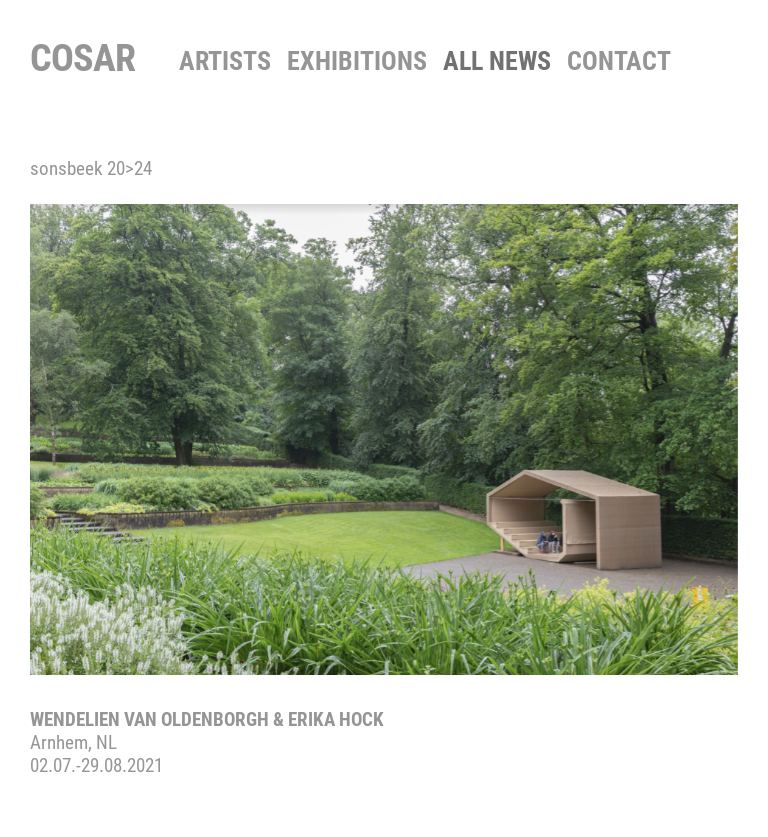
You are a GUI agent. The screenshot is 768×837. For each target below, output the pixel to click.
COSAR (82, 58)
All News (497, 61)
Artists (225, 61)
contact (619, 61)
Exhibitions (357, 61)
